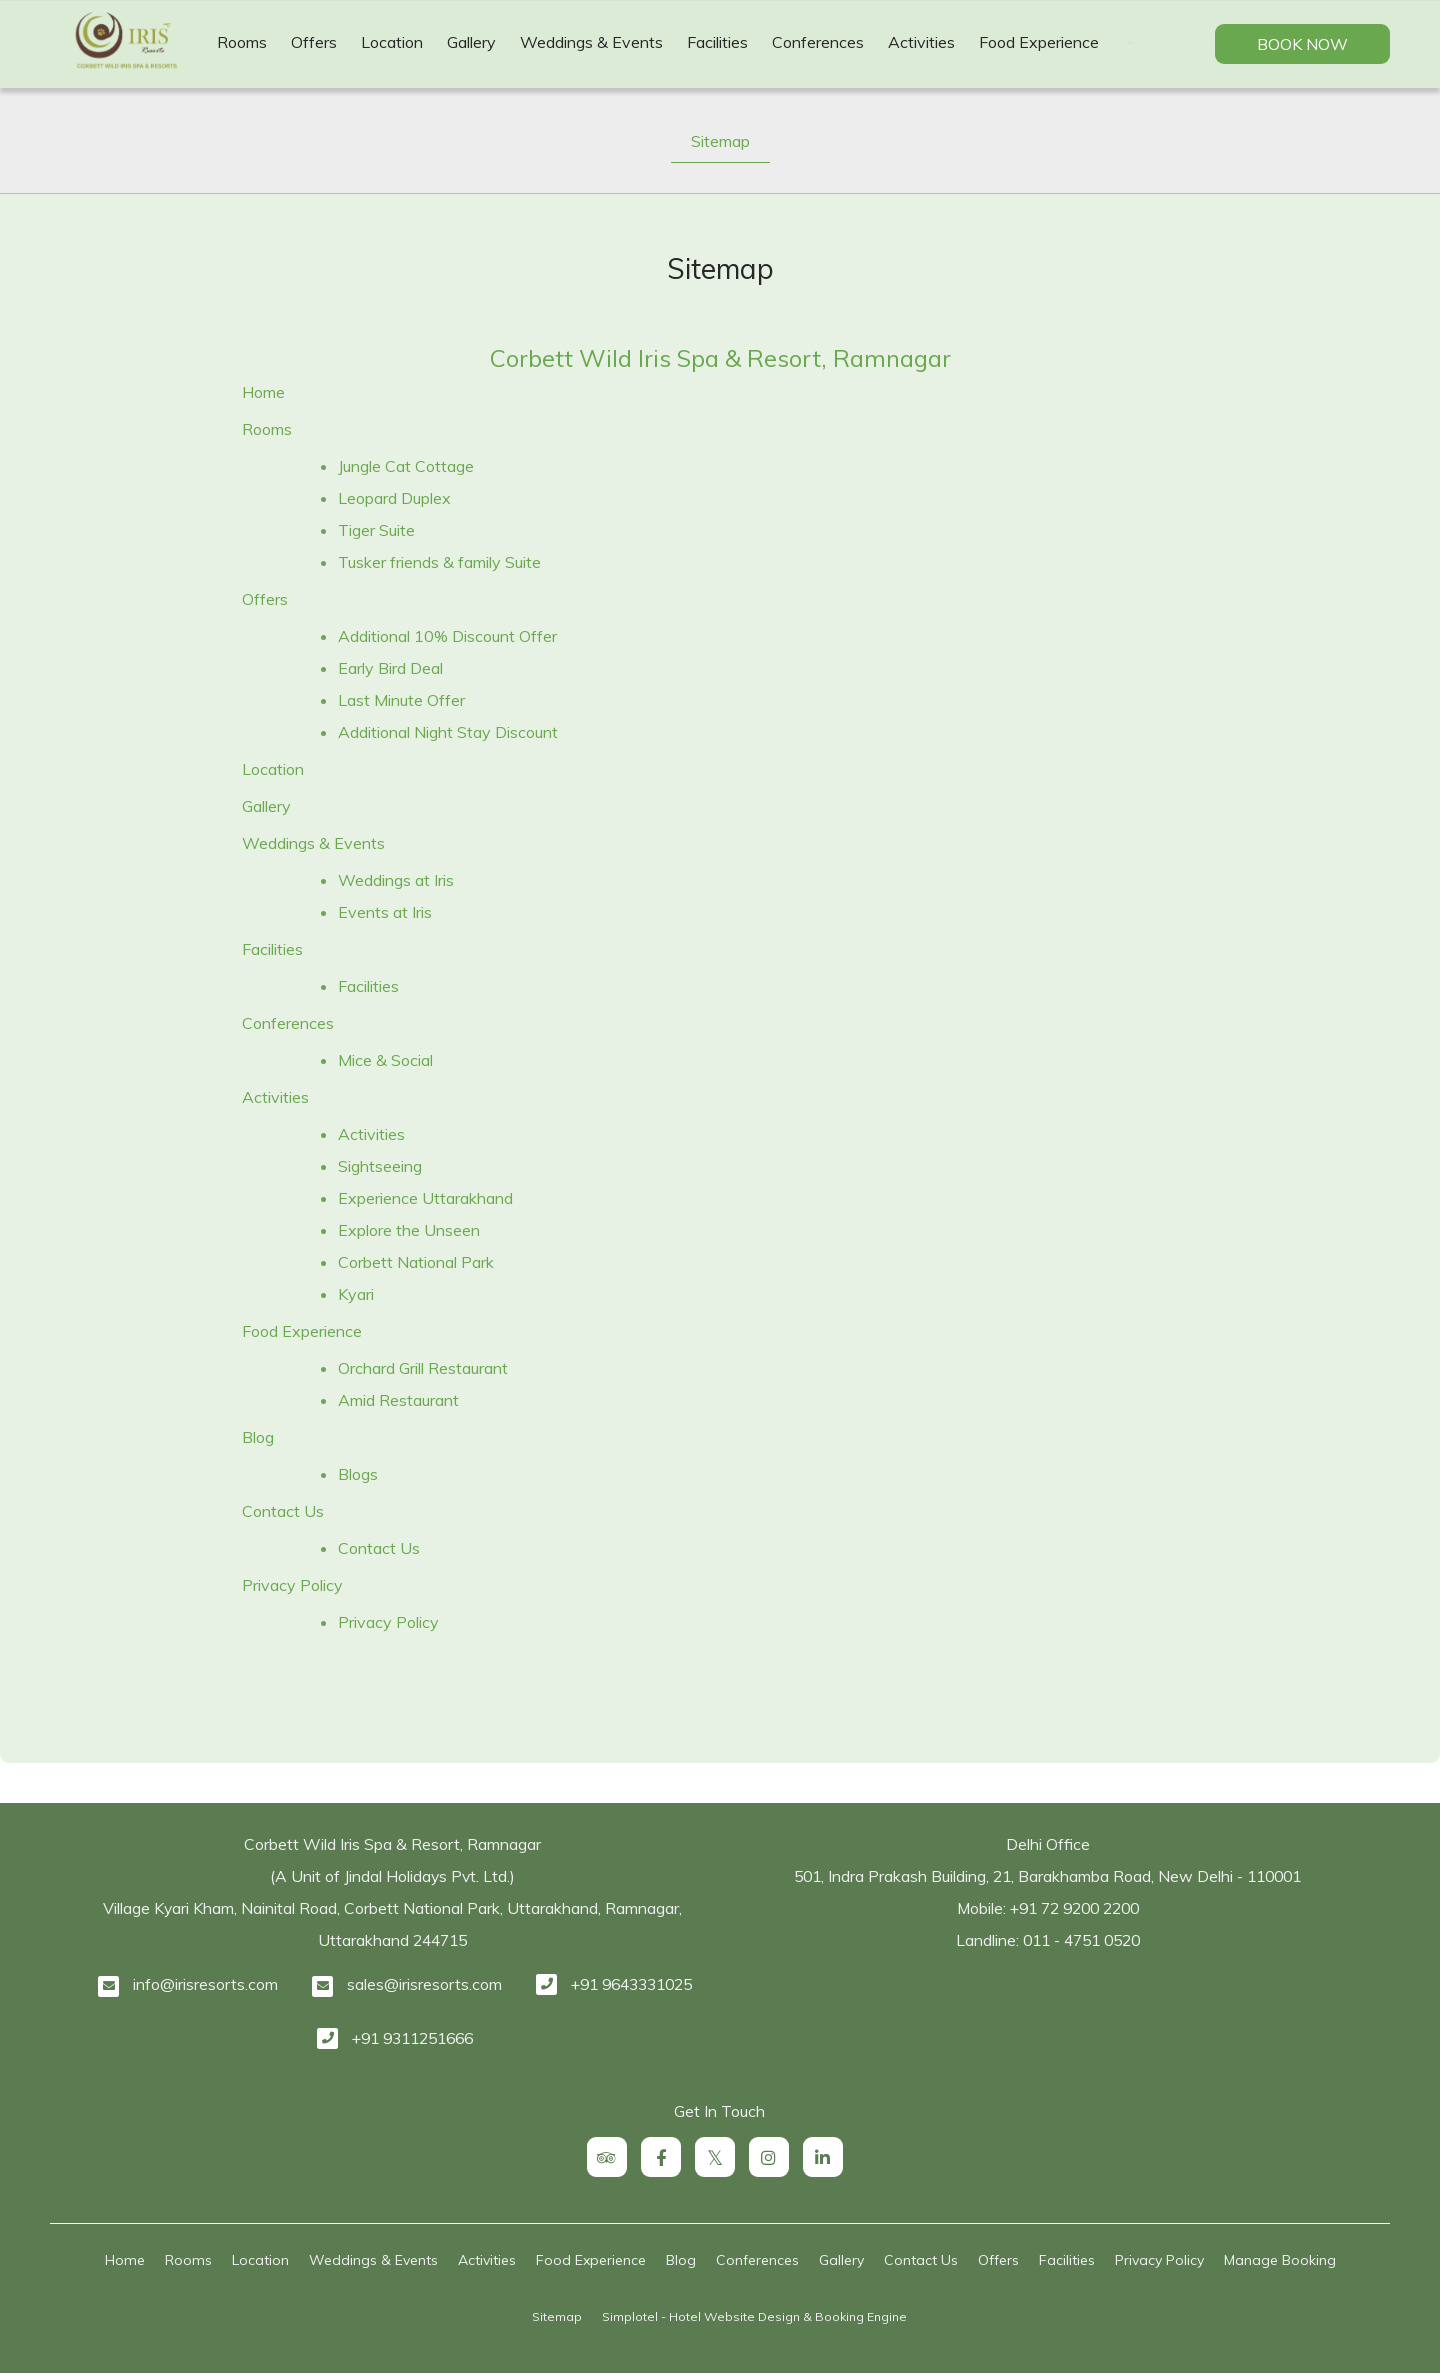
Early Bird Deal (390, 668)
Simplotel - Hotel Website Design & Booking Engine (754, 2316)
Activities (921, 42)
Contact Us (283, 1511)
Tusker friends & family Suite (439, 562)
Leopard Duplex (394, 498)
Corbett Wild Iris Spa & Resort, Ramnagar (720, 358)
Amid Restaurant (398, 1400)
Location (392, 42)
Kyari (356, 1294)
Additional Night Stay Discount (448, 732)
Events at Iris (385, 912)
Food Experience (1039, 42)
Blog (258, 1437)
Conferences (818, 42)
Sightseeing (380, 1166)
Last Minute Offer (401, 700)
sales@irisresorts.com (424, 1984)
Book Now (1302, 44)
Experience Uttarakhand (425, 1198)
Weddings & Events (591, 42)
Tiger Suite (376, 530)
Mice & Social (385, 1060)
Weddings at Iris (396, 880)
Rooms (242, 42)
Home (263, 392)
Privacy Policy (292, 1585)
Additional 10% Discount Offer (447, 636)
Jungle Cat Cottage (406, 466)
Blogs (358, 1474)
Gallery (471, 42)
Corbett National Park (416, 1262)
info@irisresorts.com (205, 1984)
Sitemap (720, 141)
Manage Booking (1280, 2260)
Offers (314, 42)
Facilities (717, 42)
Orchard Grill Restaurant (423, 1368)
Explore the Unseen (409, 1230)
